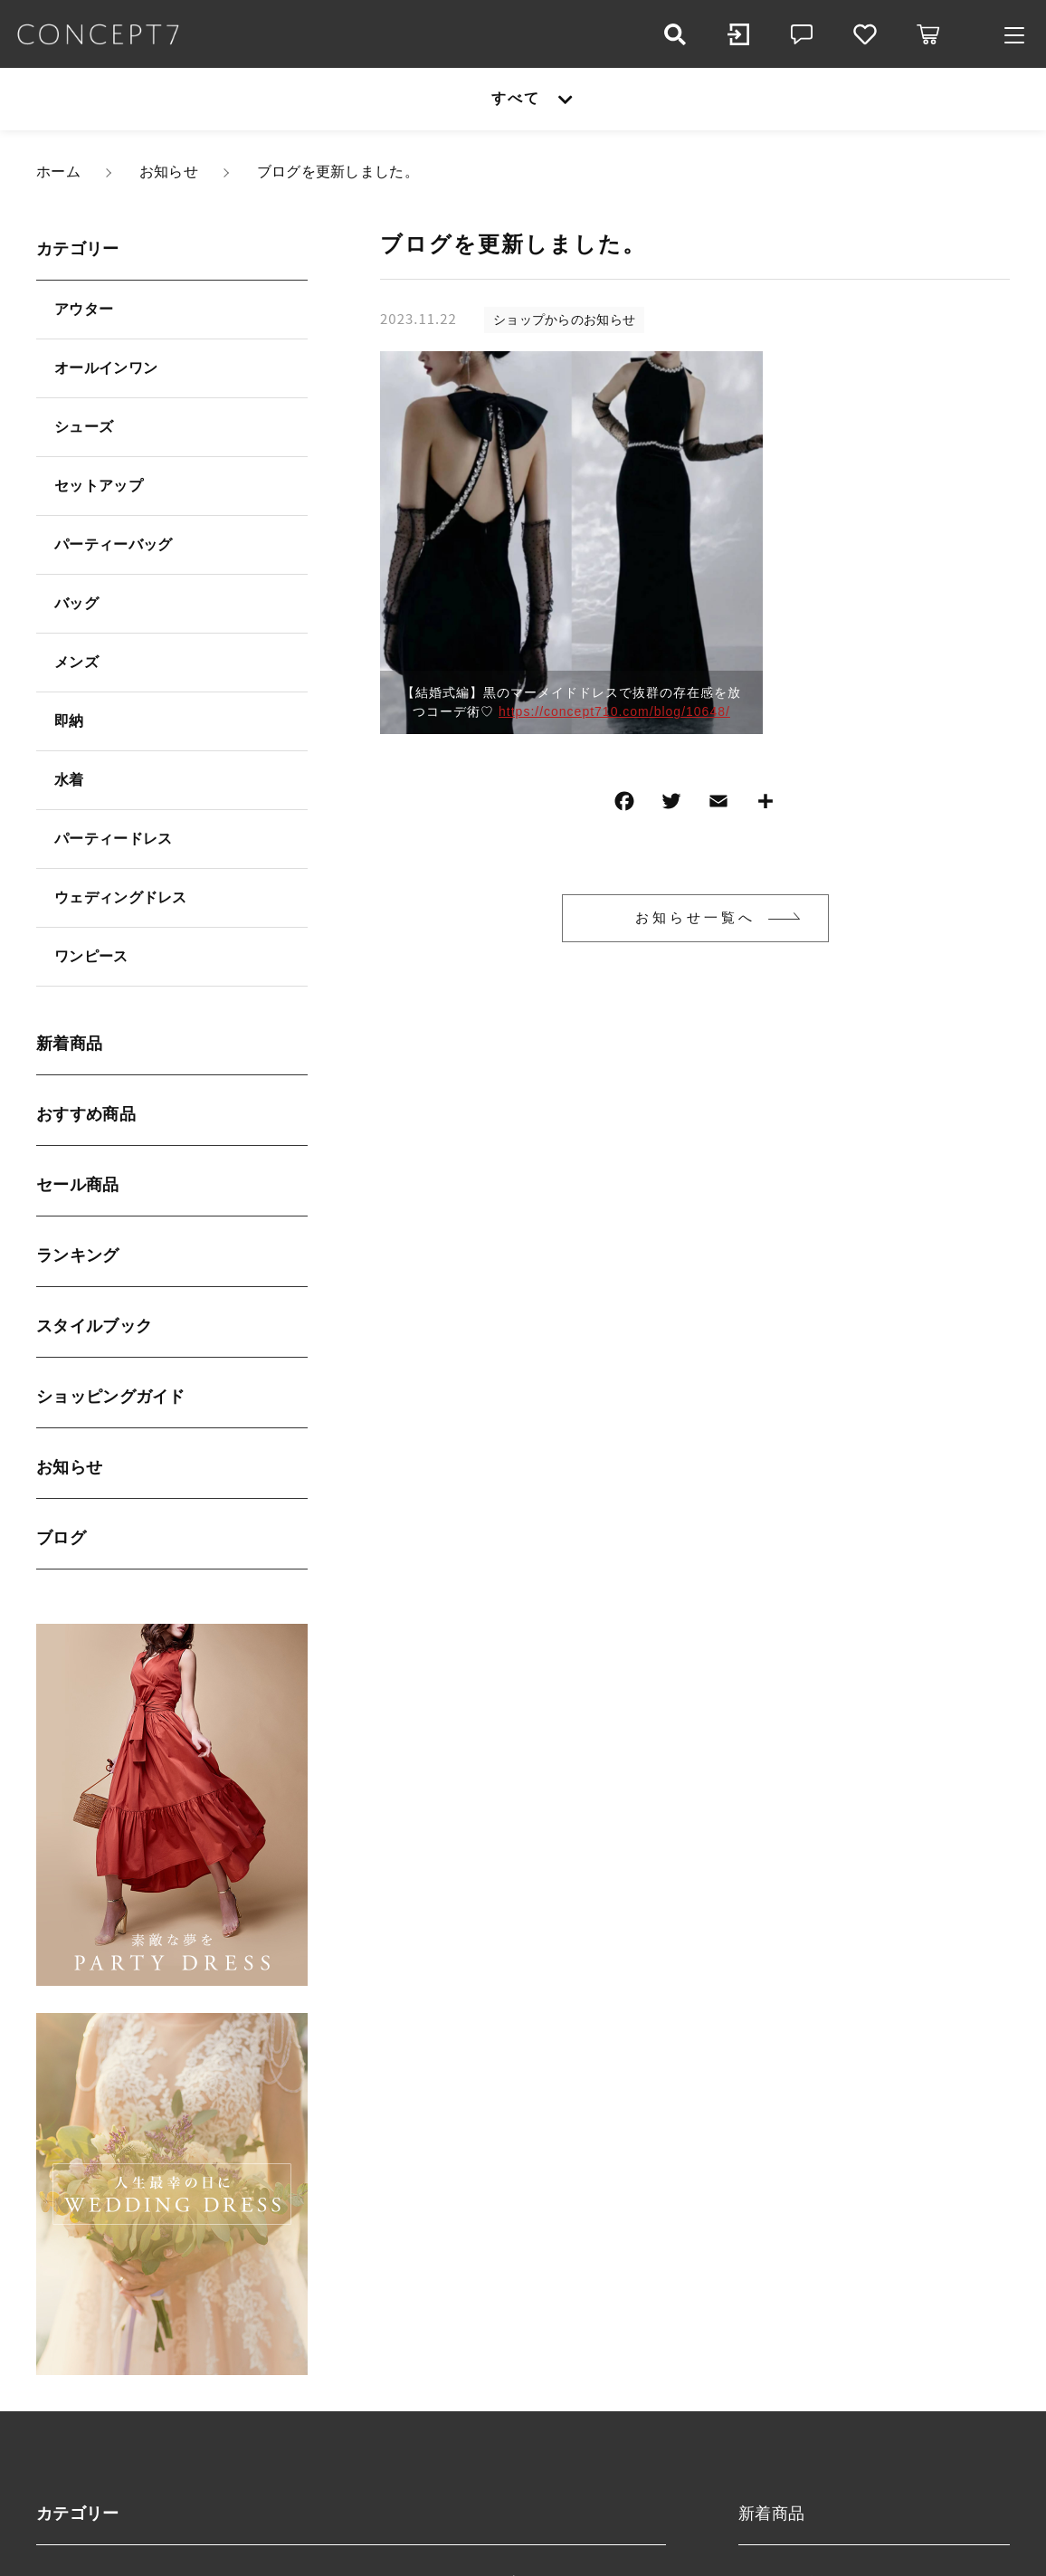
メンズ (76, 662)
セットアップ (98, 485)
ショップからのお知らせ (564, 319)
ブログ (61, 1538)
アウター (83, 309)
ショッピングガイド (110, 1397)
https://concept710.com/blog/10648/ (614, 711)
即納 (69, 721)
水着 (69, 779)
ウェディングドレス (120, 897)
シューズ (83, 426)
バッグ (76, 603)
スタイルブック (94, 1326)
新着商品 (69, 1044)
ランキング (77, 1255)
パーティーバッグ (113, 544)
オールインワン (105, 368)
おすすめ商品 (86, 1114)
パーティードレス (113, 838)
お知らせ (69, 1467)
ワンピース (91, 956)
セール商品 (77, 1185)
